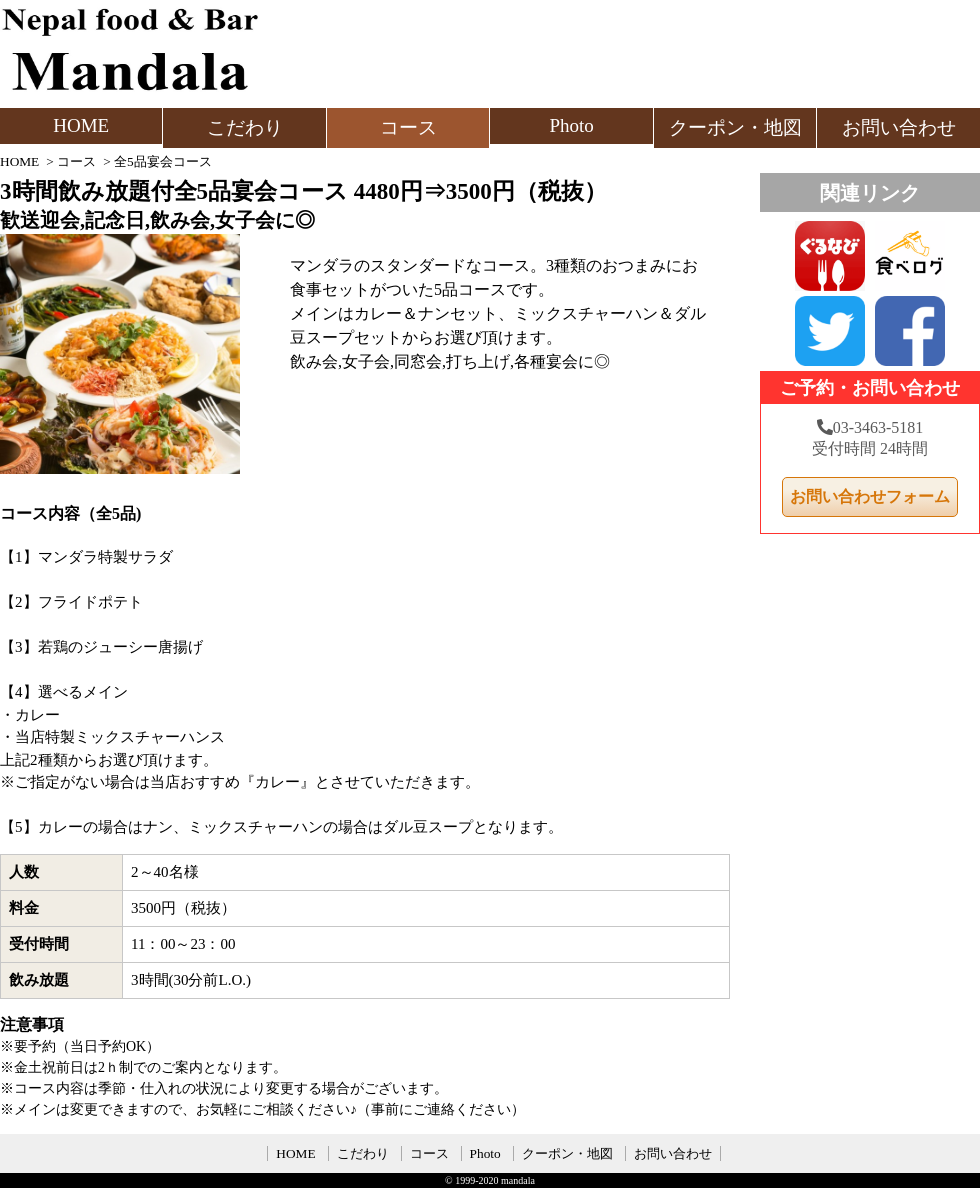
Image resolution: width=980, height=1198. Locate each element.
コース (408, 127)
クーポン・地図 (735, 127)
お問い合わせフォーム (870, 496)
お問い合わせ (899, 127)
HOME (81, 125)
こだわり (245, 127)
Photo (571, 125)
